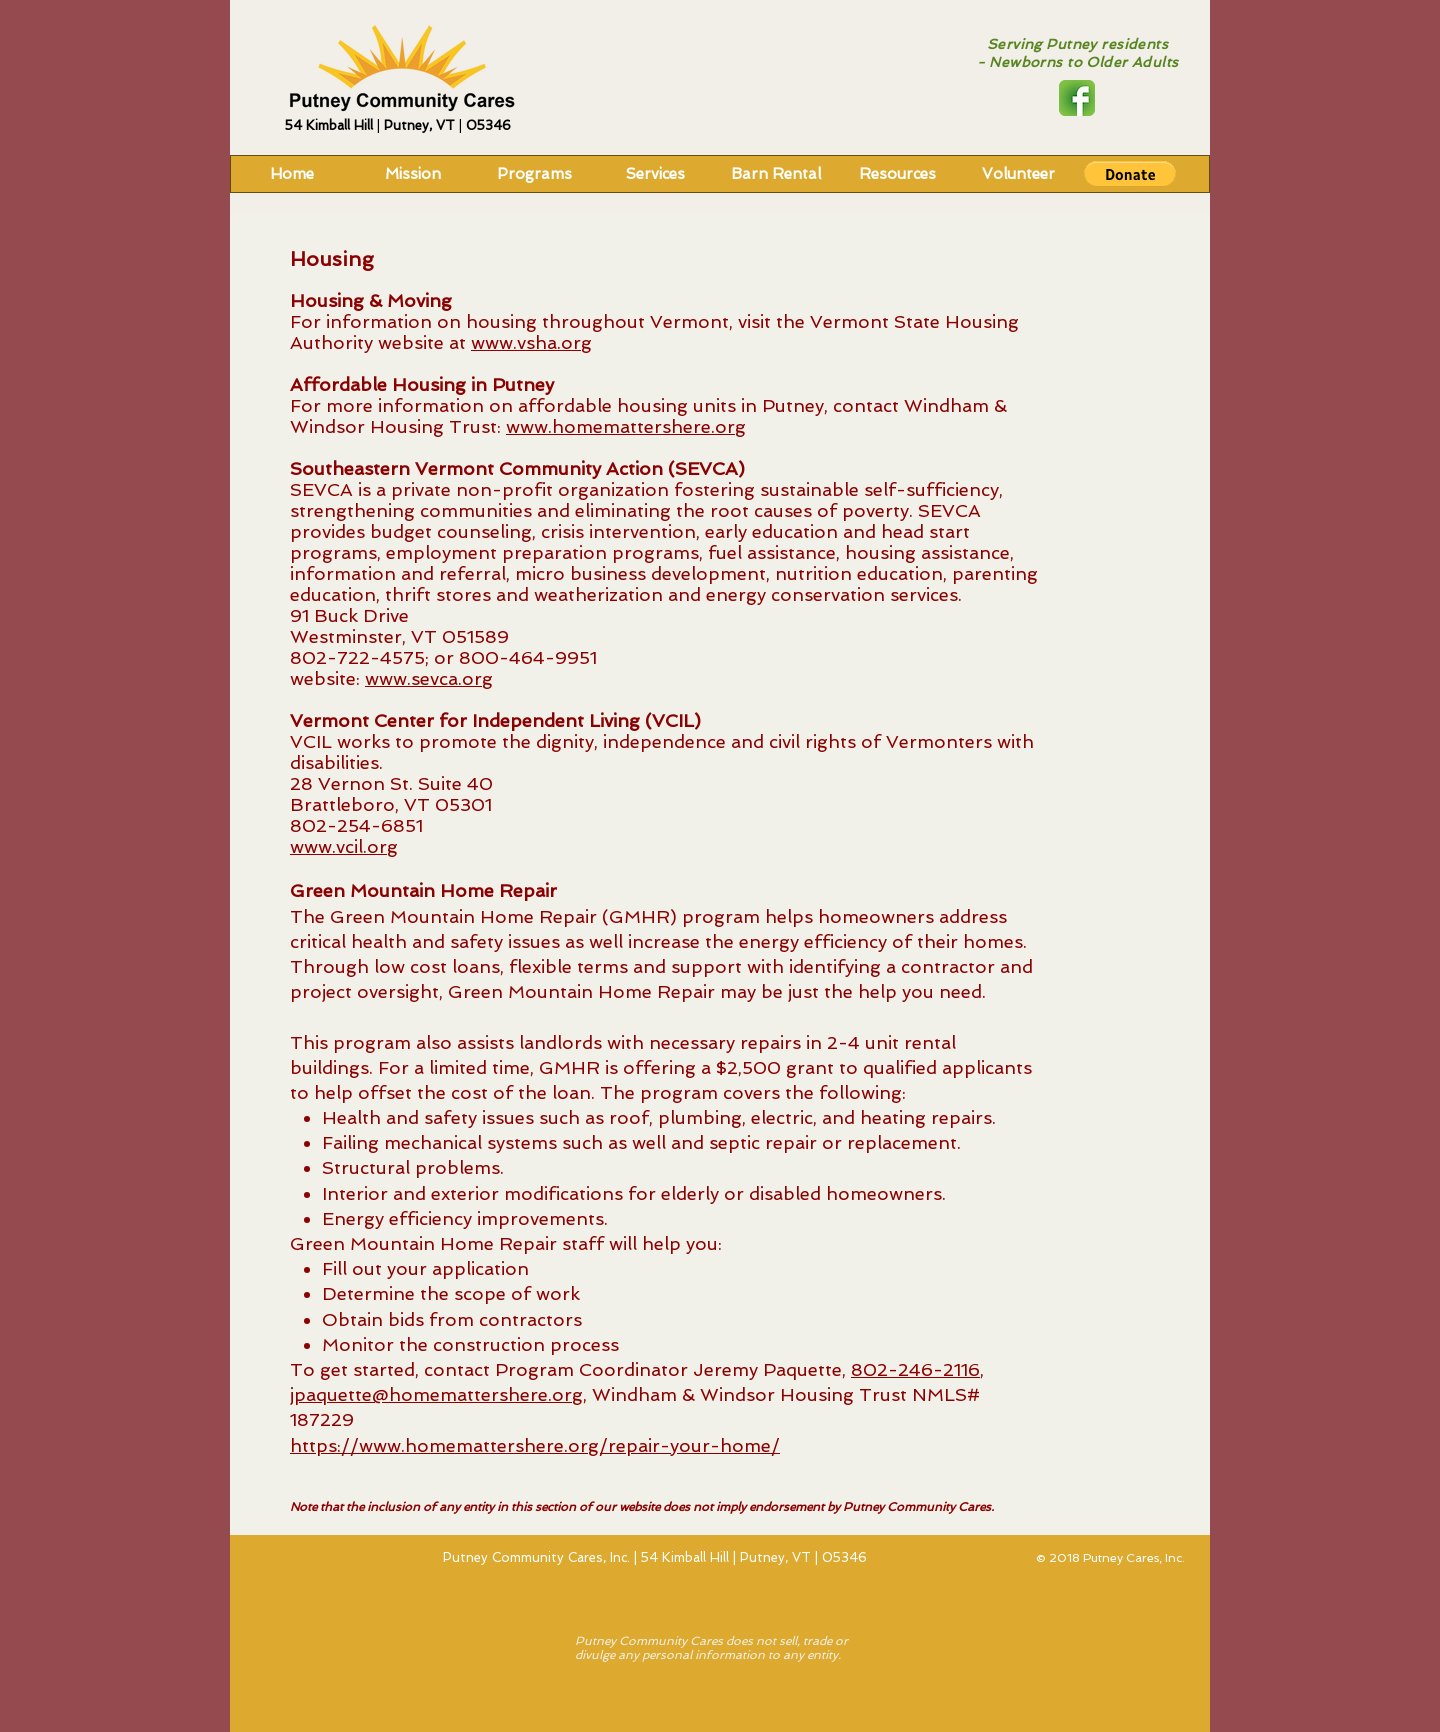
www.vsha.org (531, 342)
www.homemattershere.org (626, 426)
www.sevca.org (429, 678)
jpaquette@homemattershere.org (436, 1394)
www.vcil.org (344, 846)
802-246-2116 (915, 1369)
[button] (1130, 174)
